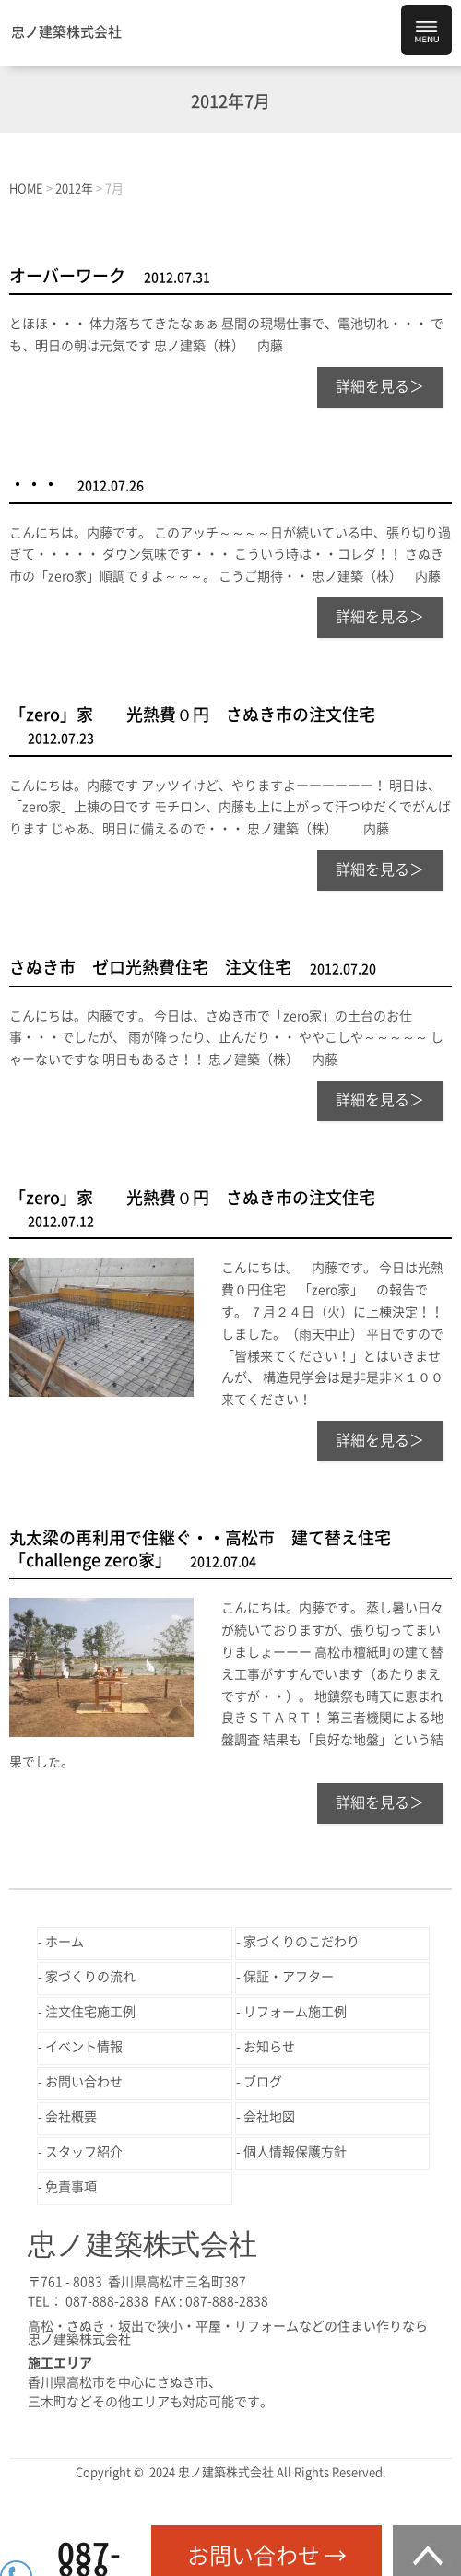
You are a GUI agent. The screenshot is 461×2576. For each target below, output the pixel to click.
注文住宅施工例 (90, 2011)
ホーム (64, 1941)
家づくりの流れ (90, 1976)
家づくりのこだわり (301, 1941)
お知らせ (269, 2046)
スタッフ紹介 (84, 2151)
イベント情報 (84, 2046)
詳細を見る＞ (380, 386)
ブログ (262, 2081)
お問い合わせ (84, 2081)
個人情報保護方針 (295, 2151)
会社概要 (71, 2116)
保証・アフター (288, 1976)
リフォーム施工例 (295, 2011)
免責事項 (71, 2186)
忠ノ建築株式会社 (66, 32)
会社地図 (269, 2116)
